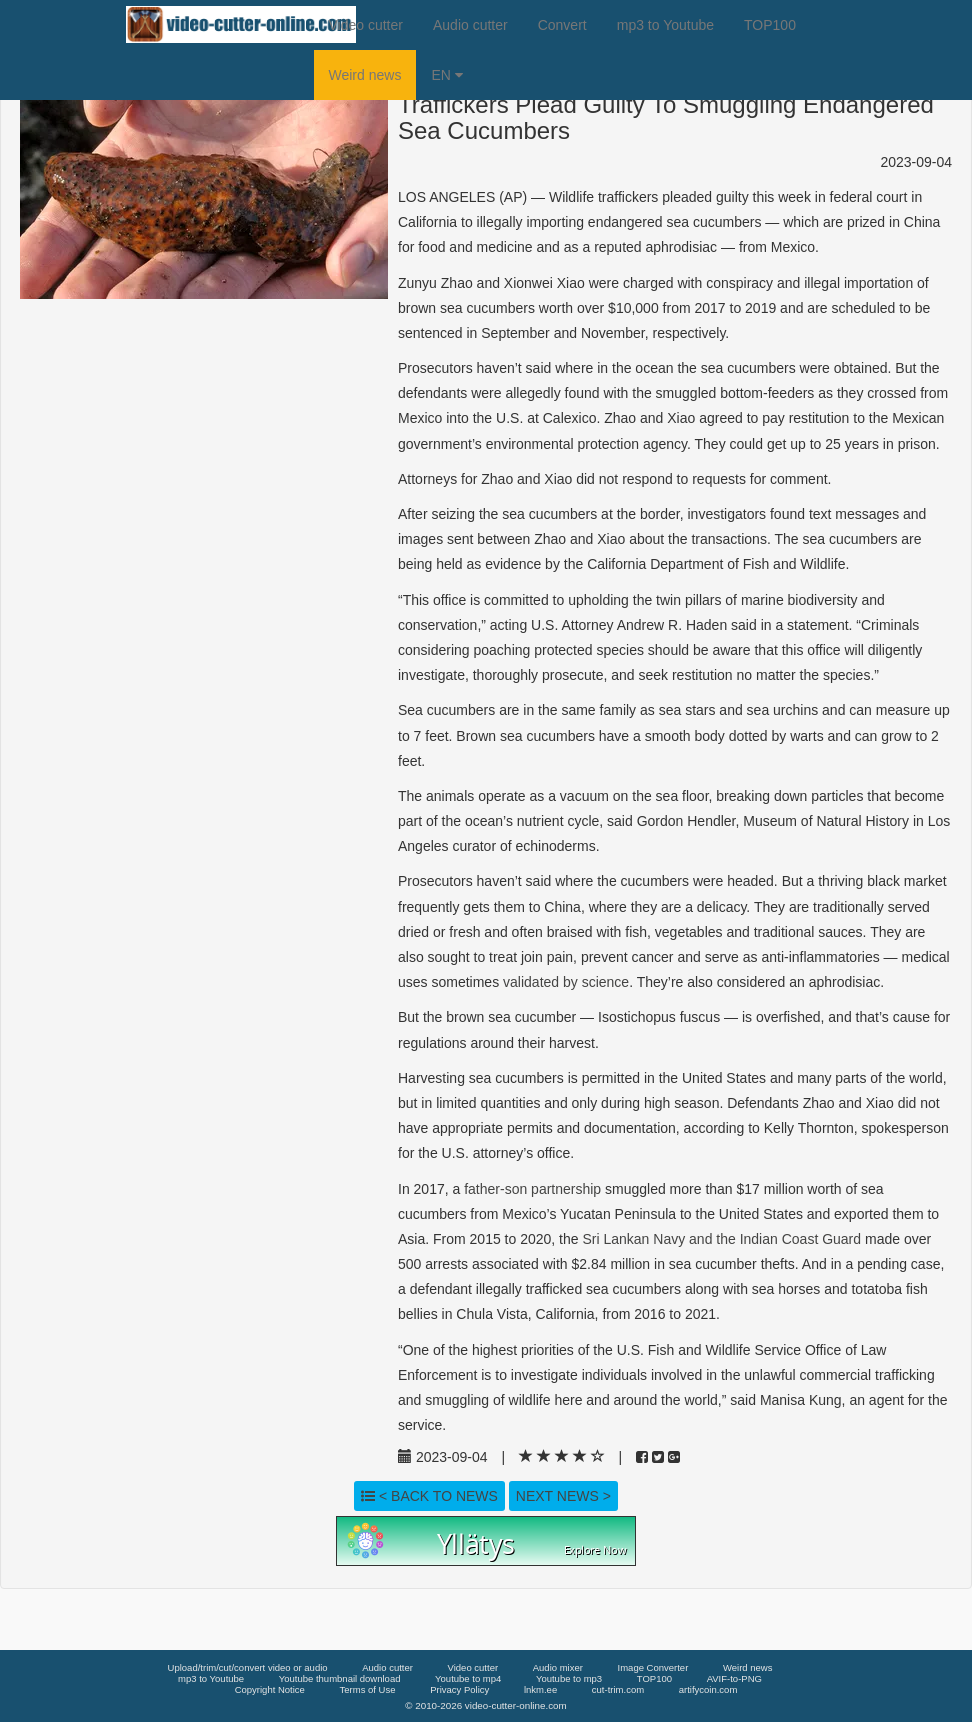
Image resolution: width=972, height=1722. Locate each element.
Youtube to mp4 (468, 1678)
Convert (562, 25)
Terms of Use (368, 1689)
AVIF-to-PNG (734, 1678)
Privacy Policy (459, 1689)
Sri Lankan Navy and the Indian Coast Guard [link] (721, 1239)
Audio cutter (470, 25)
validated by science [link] (566, 982)
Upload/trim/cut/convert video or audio (248, 1667)
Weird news (365, 75)
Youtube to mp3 (569, 1678)
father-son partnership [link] (532, 1189)
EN (446, 75)
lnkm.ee (540, 1689)
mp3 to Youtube (665, 25)
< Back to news (429, 1496)
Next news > (563, 1496)
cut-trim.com (618, 1689)
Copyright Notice (270, 1689)
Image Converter (653, 1667)
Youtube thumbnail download (340, 1678)
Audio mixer (558, 1667)
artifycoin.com (708, 1689)
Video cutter (366, 25)
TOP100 (770, 25)
